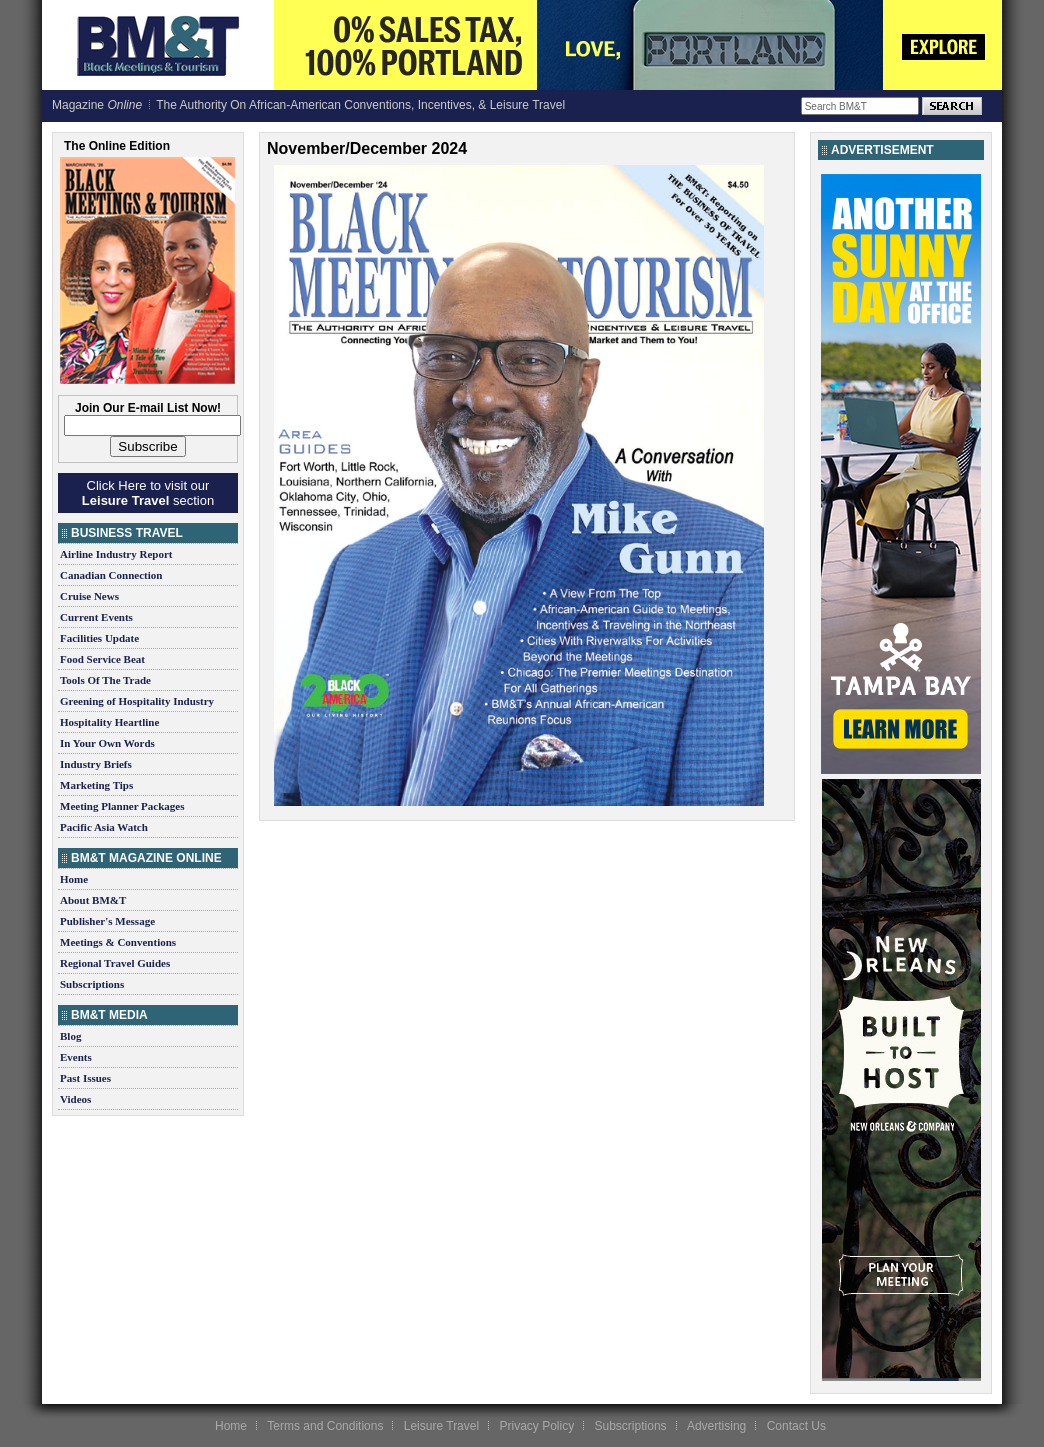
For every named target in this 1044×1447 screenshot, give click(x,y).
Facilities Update (99, 638)
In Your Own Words (107, 743)
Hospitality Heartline (109, 722)
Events (76, 1057)
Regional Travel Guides (115, 963)
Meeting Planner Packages (122, 806)
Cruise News (89, 596)
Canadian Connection (111, 575)
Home (74, 879)
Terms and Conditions (325, 1426)
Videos (75, 1099)
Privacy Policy (536, 1426)
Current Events (96, 617)
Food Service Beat (102, 659)
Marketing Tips (96, 785)
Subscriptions (92, 984)
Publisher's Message (107, 921)
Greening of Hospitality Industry (137, 701)
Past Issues (85, 1078)
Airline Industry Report (116, 554)
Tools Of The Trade (105, 680)
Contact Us (796, 1426)
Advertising (716, 1426)
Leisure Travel (441, 1426)
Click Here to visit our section (148, 493)
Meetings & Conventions (118, 942)
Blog (70, 1036)
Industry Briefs (96, 764)
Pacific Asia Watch (104, 827)
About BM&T (93, 900)
